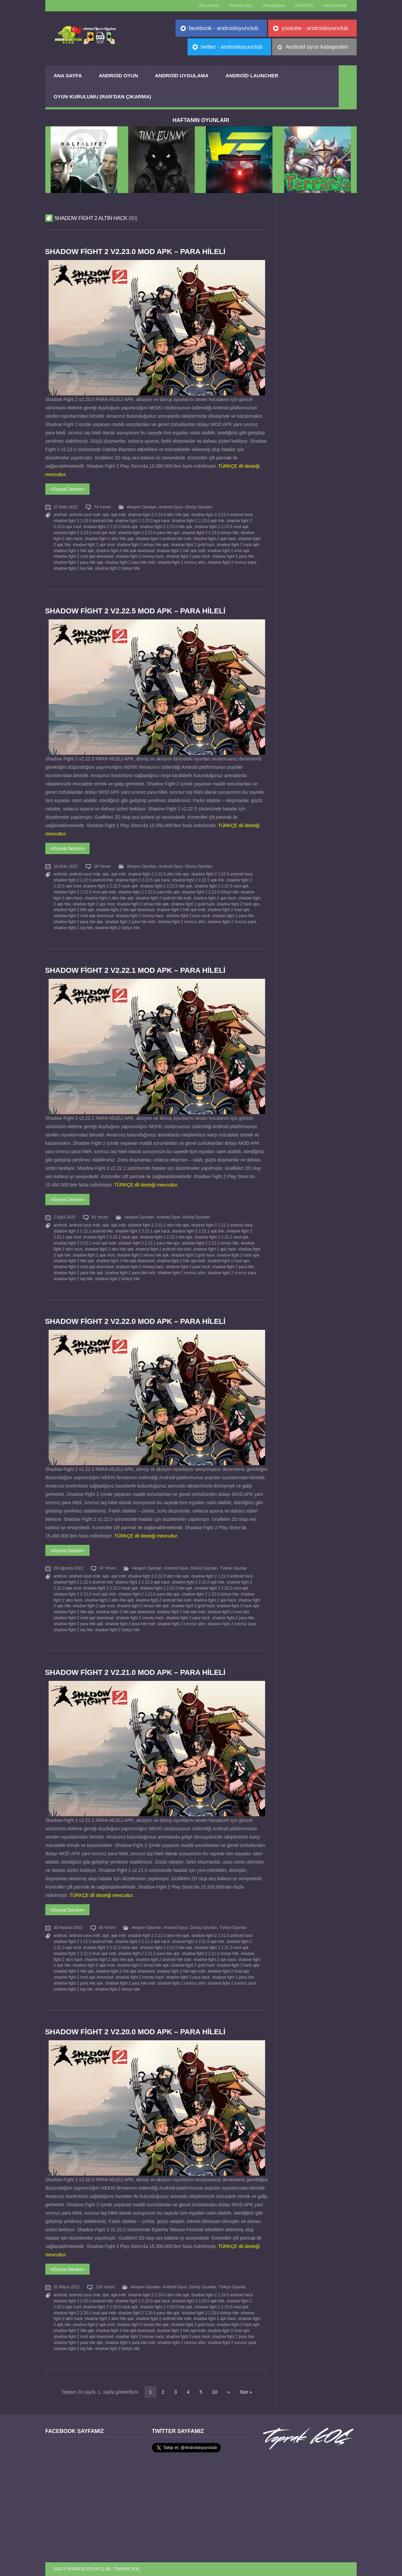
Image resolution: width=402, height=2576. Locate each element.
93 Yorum (100, 1217)
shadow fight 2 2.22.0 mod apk (221, 1588)
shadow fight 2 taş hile (73, 568)
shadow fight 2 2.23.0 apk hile (198, 520)
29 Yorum (102, 866)
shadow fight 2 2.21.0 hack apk (110, 1947)
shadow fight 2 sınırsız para (232, 562)
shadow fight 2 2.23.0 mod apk (221, 526)
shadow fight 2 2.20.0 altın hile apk (158, 2295)
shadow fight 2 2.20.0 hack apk (110, 2307)
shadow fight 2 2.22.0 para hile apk (149, 1594)
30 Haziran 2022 (68, 1927)
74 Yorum (102, 507)
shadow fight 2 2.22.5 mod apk (221, 886)
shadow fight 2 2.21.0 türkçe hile (210, 1953)
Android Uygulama (181, 75)
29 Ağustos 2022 (68, 1568)
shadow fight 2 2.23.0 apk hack (142, 520)
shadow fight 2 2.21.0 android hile (83, 1941)
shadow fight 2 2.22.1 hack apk (110, 1237)
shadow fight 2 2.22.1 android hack (221, 1225)
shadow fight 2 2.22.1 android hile (83, 1231)
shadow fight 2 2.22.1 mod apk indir (85, 1243)
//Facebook (274, 6)
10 (214, 2392)
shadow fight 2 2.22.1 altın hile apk (158, 1225)
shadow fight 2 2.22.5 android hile (83, 880)
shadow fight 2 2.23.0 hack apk (110, 526)
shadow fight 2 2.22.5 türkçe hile (210, 892)
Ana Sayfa (68, 75)
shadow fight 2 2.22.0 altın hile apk (158, 1576)
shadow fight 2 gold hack (192, 544)
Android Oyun (118, 75)
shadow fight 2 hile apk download (125, 550)
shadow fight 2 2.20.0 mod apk (221, 2307)
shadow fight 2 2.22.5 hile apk (166, 886)
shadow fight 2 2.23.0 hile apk (166, 526)
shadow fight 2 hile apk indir (181, 550)
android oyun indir (84, 514)
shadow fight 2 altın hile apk (109, 538)
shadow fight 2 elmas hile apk (143, 544)
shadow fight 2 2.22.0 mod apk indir (85, 1594)
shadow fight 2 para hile (233, 556)
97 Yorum (107, 1568)
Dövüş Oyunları (198, 507)
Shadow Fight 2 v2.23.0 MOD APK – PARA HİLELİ (135, 251)
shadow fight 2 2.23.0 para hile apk (149, 532)
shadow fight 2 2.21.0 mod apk (221, 1947)
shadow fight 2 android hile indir (164, 538)
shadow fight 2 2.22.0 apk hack (142, 1582)
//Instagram (335, 6)
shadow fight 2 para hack (188, 556)
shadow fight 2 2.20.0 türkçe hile (210, 2313)
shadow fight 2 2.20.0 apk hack (142, 2301)
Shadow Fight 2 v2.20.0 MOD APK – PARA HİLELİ (135, 2032)
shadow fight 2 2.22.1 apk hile (198, 1231)
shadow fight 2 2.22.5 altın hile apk (158, 874)
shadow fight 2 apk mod (94, 544)
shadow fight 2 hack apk (238, 544)
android (60, 514)
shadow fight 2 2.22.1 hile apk (166, 1237)
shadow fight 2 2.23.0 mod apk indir (85, 532)
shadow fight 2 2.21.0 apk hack (142, 1941)
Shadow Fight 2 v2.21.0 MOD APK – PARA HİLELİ (135, 1672)
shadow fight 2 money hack (140, 556)
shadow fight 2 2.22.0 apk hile (198, 1582)
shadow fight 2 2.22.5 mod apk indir (85, 892)
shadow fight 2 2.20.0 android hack (221, 2295)
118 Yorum (105, 2287)
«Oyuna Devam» (67, 489)
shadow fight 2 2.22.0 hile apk (166, 1588)
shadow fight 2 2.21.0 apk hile (198, 1941)
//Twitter (304, 6)
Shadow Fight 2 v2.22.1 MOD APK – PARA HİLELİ (135, 970)
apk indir (118, 514)
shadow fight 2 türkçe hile (117, 568)
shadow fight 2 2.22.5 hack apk (110, 886)
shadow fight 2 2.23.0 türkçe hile (210, 532)
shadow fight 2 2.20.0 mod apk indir (85, 2313)
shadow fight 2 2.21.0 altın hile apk (158, 1935)
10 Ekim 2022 (66, 866)
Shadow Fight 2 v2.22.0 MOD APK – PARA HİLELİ (135, 1321)
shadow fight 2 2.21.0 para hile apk (149, 1953)
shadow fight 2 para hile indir (130, 562)
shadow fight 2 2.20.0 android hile (83, 2301)
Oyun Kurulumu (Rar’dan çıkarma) (102, 96)
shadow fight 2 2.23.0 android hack (221, 514)
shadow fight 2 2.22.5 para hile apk (149, 892)
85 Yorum (107, 1927)
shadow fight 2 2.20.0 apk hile (198, 2301)
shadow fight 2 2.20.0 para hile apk (149, 2313)
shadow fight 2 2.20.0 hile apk (166, 2307)
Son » (246, 2392)
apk (106, 514)
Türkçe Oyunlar (233, 1568)
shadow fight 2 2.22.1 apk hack (142, 1231)
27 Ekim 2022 (66, 507)
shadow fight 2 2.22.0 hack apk (110, 1588)
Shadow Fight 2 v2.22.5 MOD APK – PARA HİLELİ (135, 611)
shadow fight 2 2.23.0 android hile (83, 520)
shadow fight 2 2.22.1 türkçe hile (210, 1243)
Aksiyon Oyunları (142, 507)
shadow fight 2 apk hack (215, 538)
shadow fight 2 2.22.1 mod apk (221, 1237)
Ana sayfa (209, 6)
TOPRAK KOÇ (241, 6)
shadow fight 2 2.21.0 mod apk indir (85, 1953)
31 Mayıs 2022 (67, 2287)
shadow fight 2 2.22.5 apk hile (198, 880)
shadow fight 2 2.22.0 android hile (83, 1582)
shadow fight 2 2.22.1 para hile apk (149, 1243)
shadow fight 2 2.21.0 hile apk (166, 1947)
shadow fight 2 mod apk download (84, 556)
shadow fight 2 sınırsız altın (181, 562)
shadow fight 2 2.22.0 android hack (221, 1576)
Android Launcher (251, 75)
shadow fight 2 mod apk (228, 550)
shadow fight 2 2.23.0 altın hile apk (158, 514)
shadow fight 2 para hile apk (78, 562)
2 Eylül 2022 (64, 1217)
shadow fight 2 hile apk (74, 550)
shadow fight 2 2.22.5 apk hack (142, 880)
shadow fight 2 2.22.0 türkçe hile (210, 1594)
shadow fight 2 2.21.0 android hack (221, 1935)
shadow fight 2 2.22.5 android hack (221, 874)
